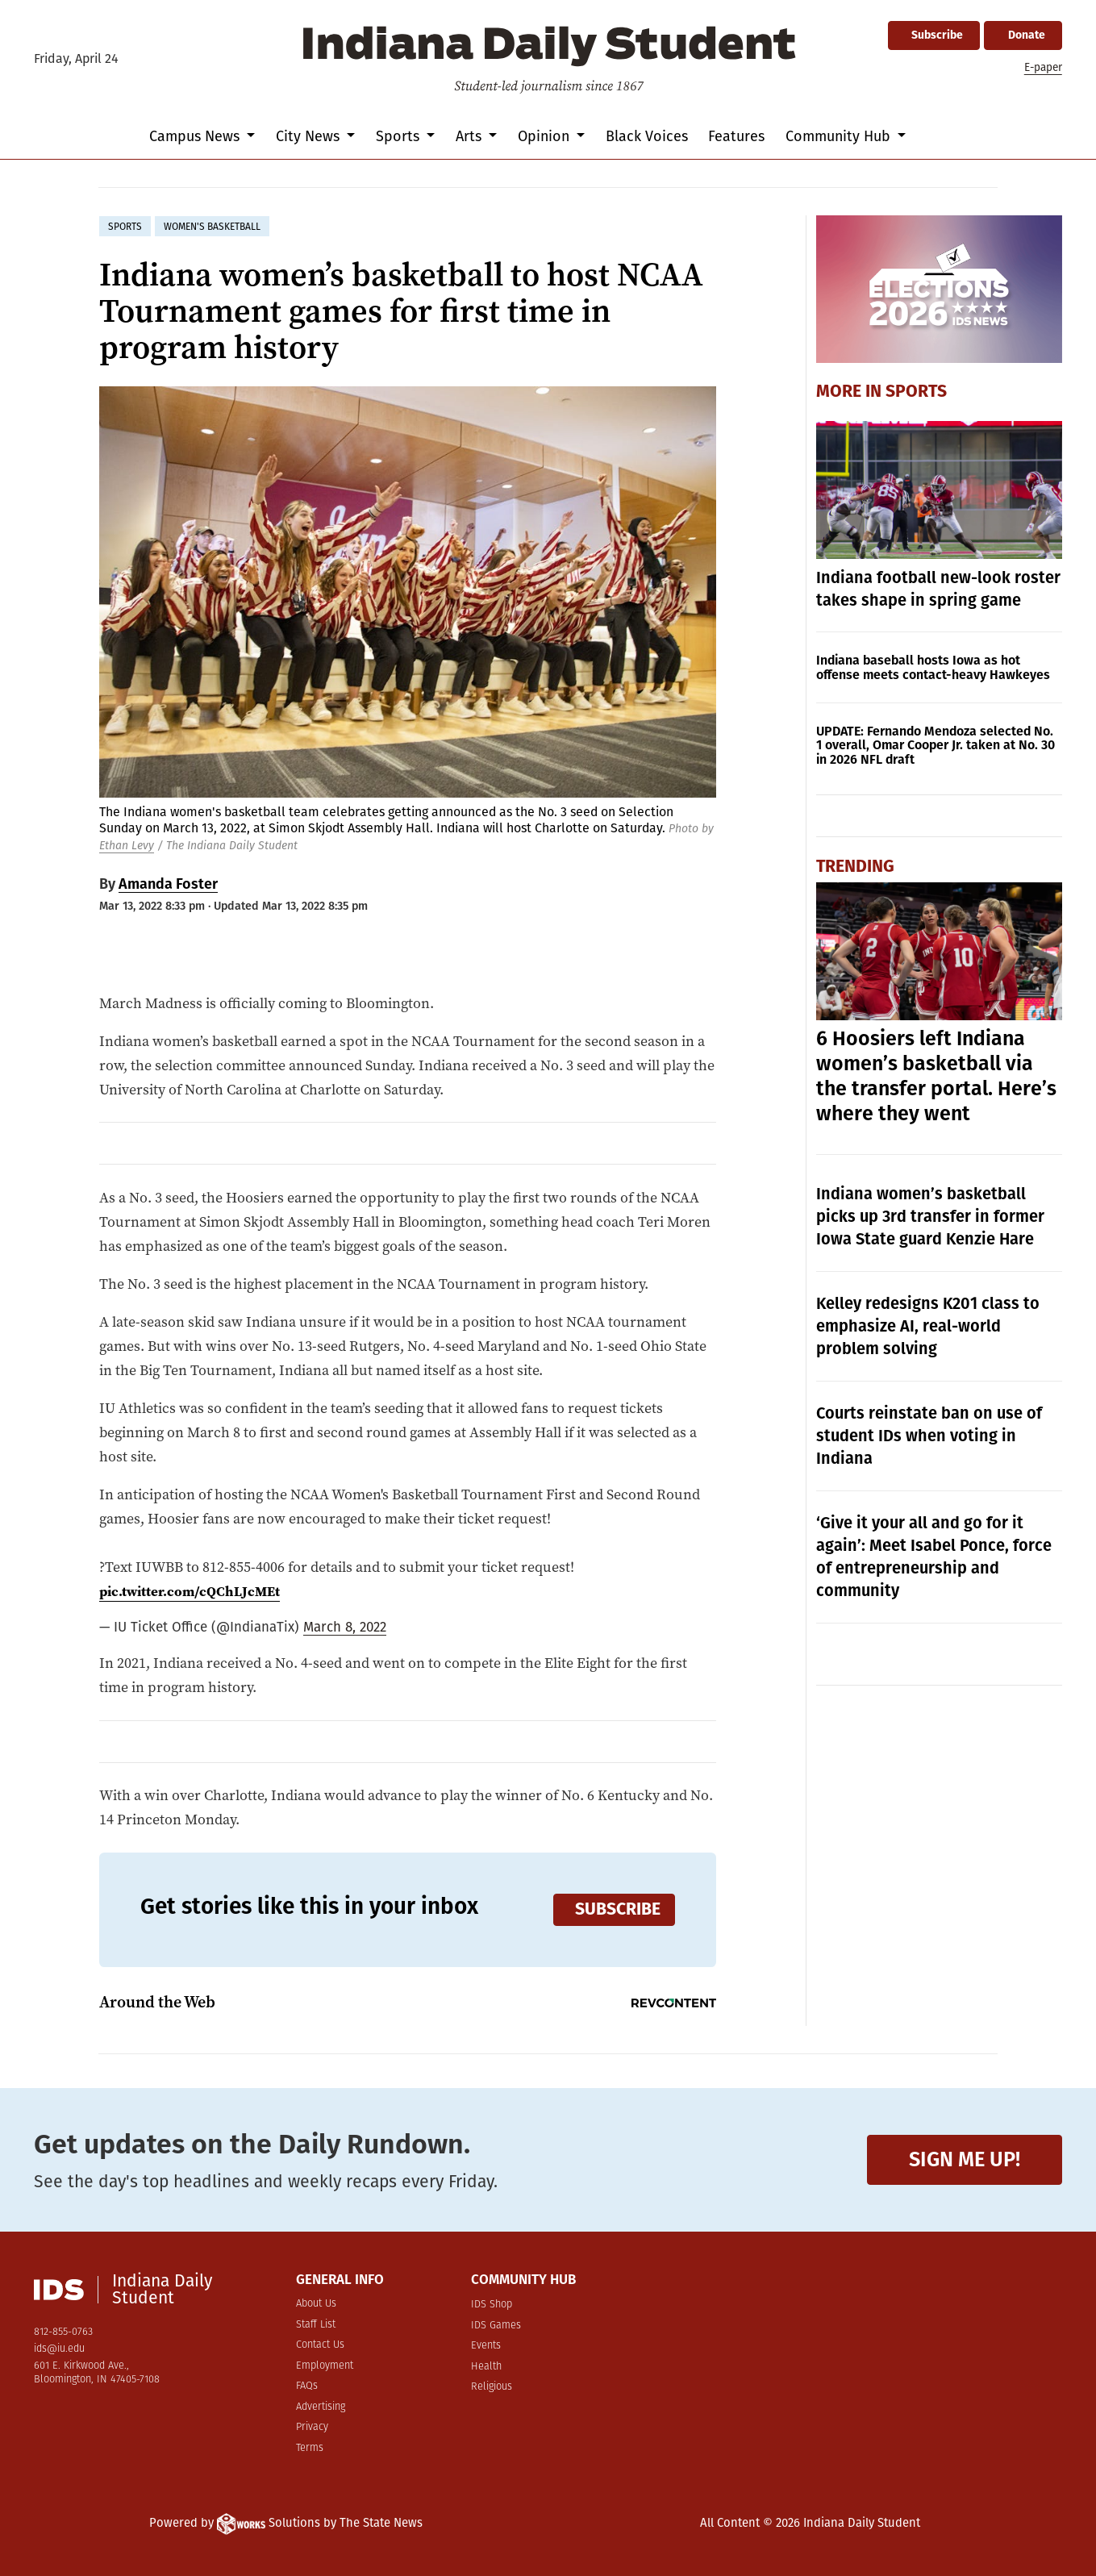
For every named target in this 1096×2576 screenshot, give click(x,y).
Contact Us (320, 2345)
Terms (309, 2448)
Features (736, 136)
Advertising (320, 2407)
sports (125, 226)
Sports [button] (399, 136)
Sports (916, 391)
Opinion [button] (545, 136)
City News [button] (310, 136)
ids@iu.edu (59, 2349)
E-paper (1043, 67)
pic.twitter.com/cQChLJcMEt (192, 1591)
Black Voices (647, 136)
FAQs (307, 2386)
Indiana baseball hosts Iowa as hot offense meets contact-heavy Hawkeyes (933, 667)
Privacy (312, 2427)
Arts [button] (470, 136)
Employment (324, 2366)
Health (486, 2366)
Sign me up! (964, 2159)
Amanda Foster (168, 884)
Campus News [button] (196, 136)
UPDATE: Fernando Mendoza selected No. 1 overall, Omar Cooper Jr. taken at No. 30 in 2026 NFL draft (935, 745)
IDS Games (496, 2325)
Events (486, 2345)
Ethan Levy (126, 845)
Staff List (315, 2325)
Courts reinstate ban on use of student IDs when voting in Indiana (929, 1435)
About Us (316, 2304)
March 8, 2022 (344, 1627)
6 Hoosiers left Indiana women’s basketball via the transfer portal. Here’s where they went (936, 1076)
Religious (491, 2387)
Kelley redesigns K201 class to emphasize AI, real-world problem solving (928, 1326)
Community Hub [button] (840, 136)
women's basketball (212, 226)
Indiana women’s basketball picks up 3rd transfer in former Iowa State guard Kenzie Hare (930, 1216)
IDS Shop (491, 2304)
